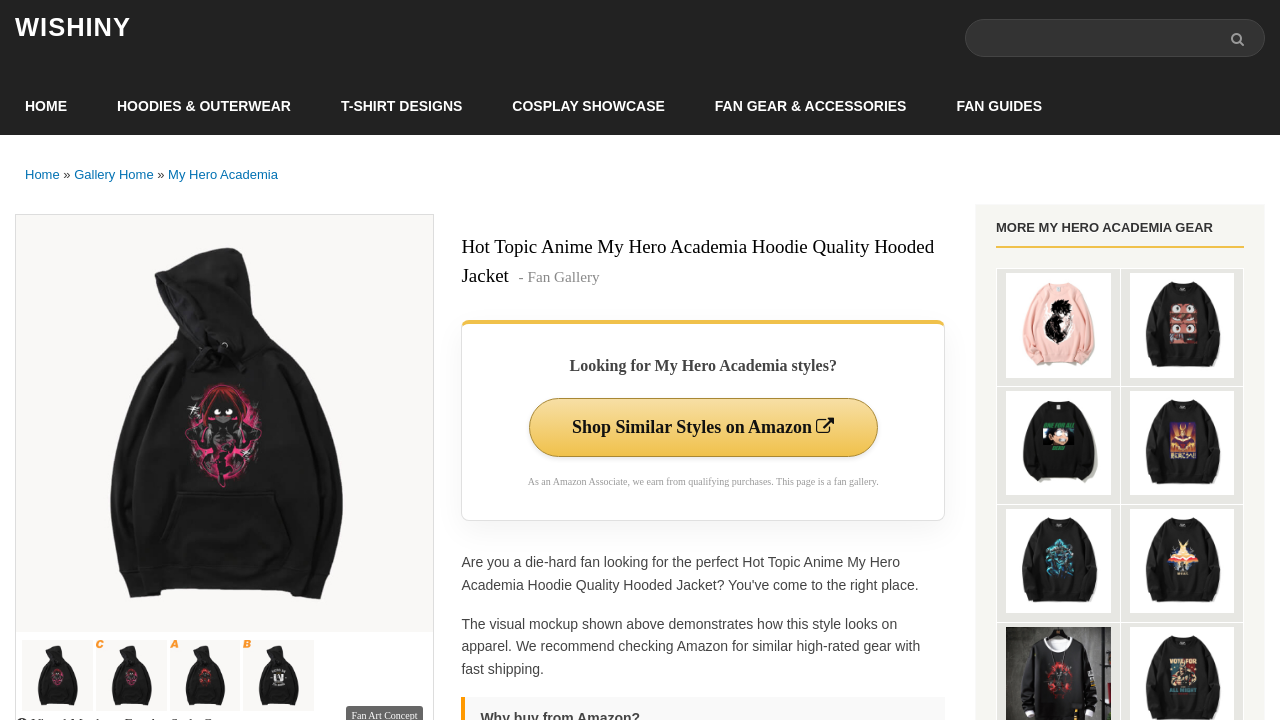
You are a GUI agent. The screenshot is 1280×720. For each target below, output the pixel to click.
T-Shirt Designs (401, 106)
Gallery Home (113, 174)
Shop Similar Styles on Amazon (703, 427)
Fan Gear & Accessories (811, 106)
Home (46, 106)
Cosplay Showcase (588, 106)
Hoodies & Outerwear (204, 106)
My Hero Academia (223, 174)
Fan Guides (999, 106)
